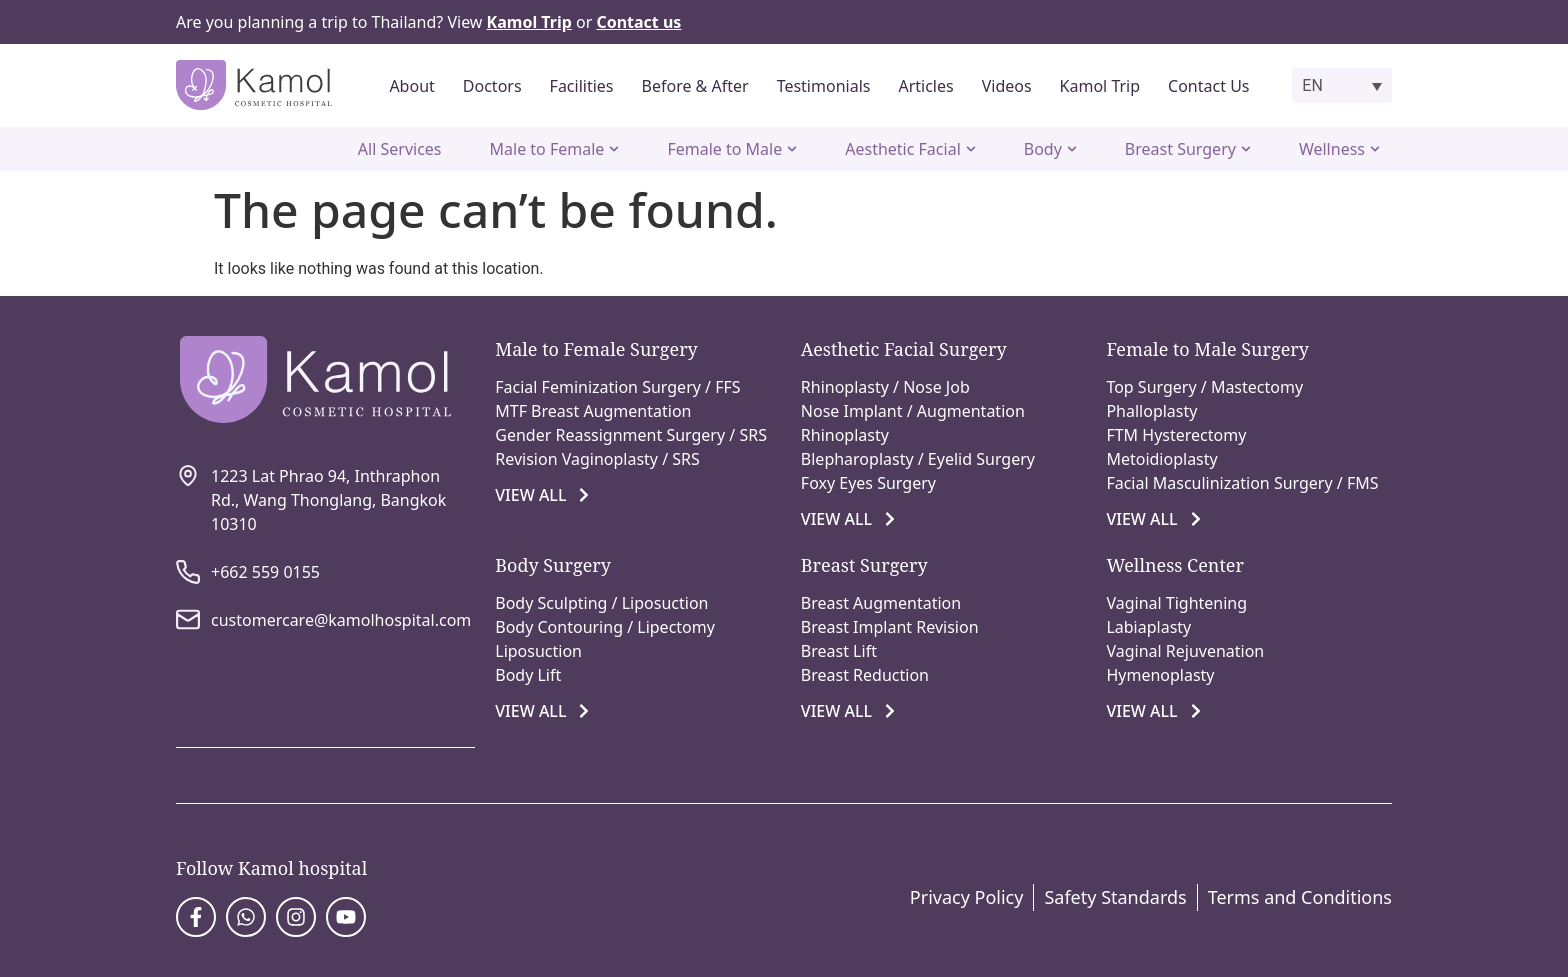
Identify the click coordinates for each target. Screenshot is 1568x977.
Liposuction (538, 651)
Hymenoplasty (1160, 675)
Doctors (492, 86)
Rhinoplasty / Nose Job (885, 387)
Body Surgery (553, 565)
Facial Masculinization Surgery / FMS (1242, 483)
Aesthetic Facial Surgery (904, 349)
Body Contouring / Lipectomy (605, 627)
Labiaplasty (1148, 627)
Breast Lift (839, 651)
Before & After (695, 86)
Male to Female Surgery (596, 349)
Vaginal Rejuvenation (1185, 651)
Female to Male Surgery (1207, 349)
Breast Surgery (864, 565)
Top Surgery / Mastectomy (1204, 387)
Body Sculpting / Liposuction (601, 603)
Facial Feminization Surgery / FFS (617, 387)
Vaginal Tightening (1176, 603)
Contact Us (1208, 86)
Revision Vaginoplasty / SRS (597, 459)
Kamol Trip (1100, 86)
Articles (925, 86)
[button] (1342, 85)
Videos (1007, 86)
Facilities (582, 86)
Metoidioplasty (1161, 459)
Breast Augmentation (881, 603)
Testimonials (824, 86)
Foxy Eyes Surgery (868, 483)
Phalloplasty (1151, 411)
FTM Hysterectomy (1176, 435)
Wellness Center (1174, 565)
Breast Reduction (865, 675)
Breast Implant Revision (890, 627)
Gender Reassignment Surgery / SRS (631, 435)
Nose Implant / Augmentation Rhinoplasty (913, 423)
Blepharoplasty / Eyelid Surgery (918, 459)
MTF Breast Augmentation (593, 411)
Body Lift (528, 675)
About (411, 86)
